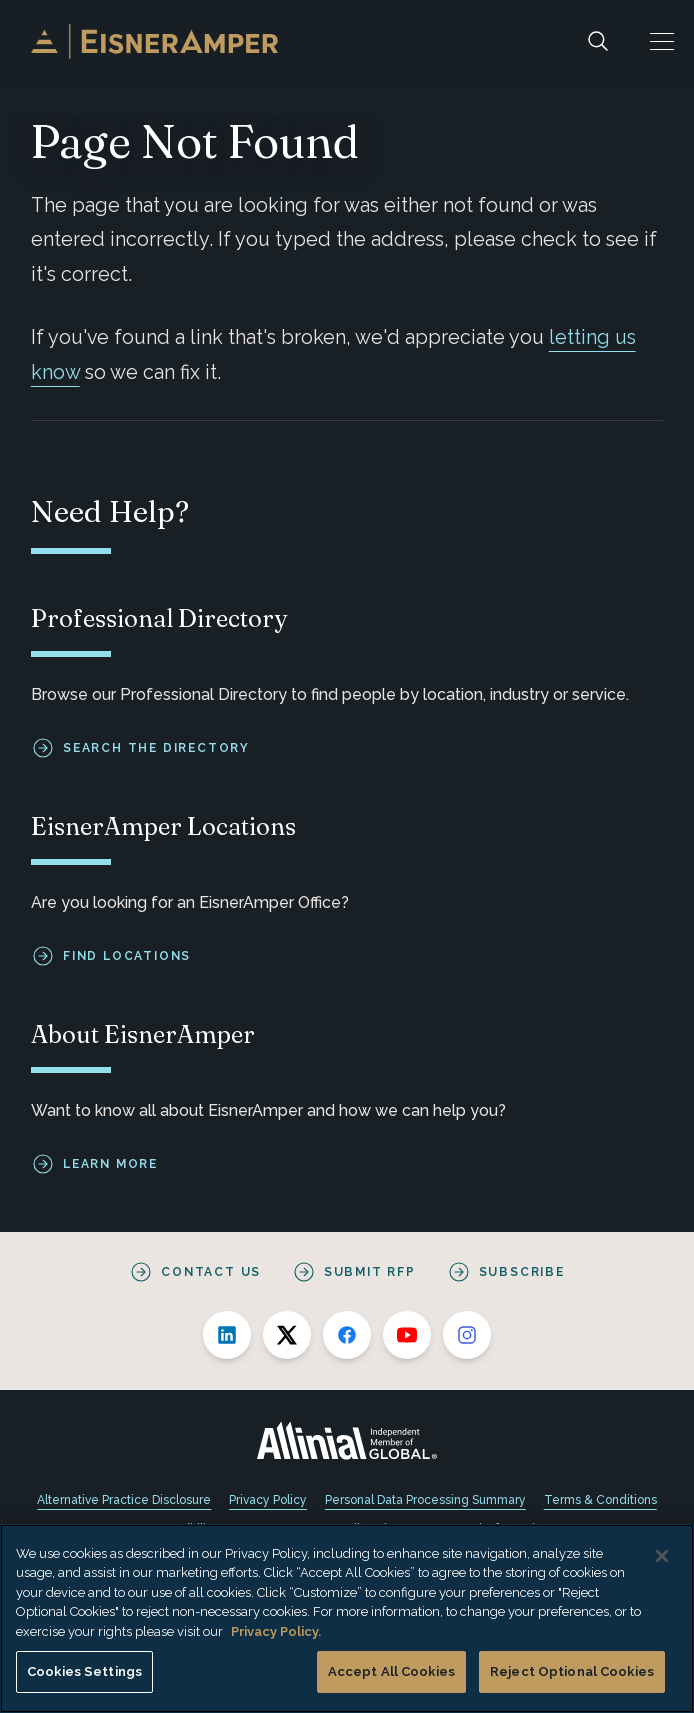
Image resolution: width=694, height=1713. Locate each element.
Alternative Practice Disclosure (124, 1500)
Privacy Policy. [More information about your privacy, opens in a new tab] (276, 1631)
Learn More (110, 1164)
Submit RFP (370, 1272)
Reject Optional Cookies (572, 1671)
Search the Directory (156, 748)
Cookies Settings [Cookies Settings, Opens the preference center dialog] (84, 1671)
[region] (347, 1618)
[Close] (662, 1556)
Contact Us (211, 1272)
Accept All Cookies (391, 1671)
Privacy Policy (268, 1500)
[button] (662, 41)
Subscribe (522, 1272)
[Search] (598, 41)
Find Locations (127, 956)
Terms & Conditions (600, 1500)
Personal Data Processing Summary (425, 1500)
